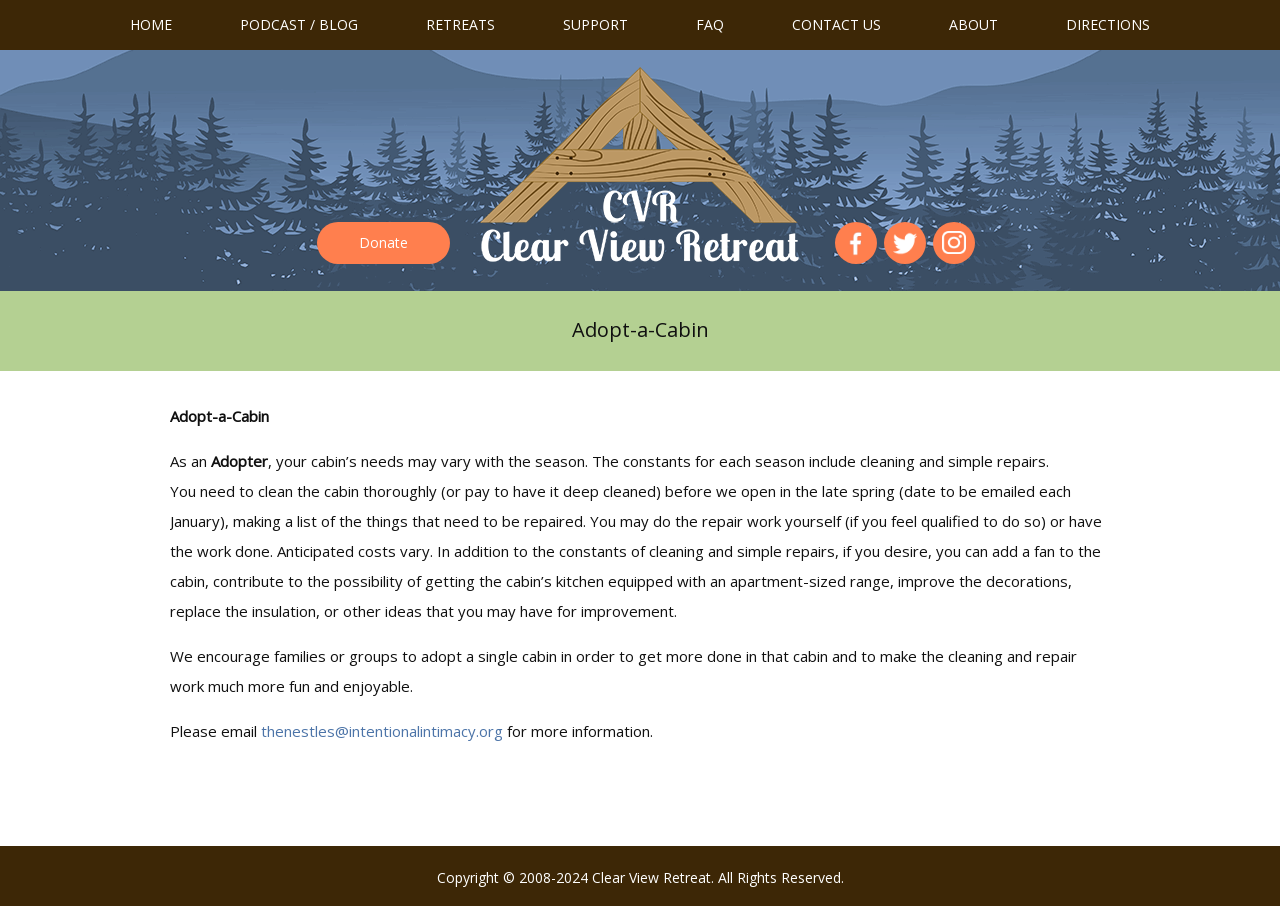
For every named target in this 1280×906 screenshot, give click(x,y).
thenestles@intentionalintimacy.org (382, 731)
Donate (383, 242)
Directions (1108, 24)
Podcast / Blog (299, 24)
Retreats (460, 24)
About (973, 24)
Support (595, 24)
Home (151, 24)
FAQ (710, 24)
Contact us (836, 24)
